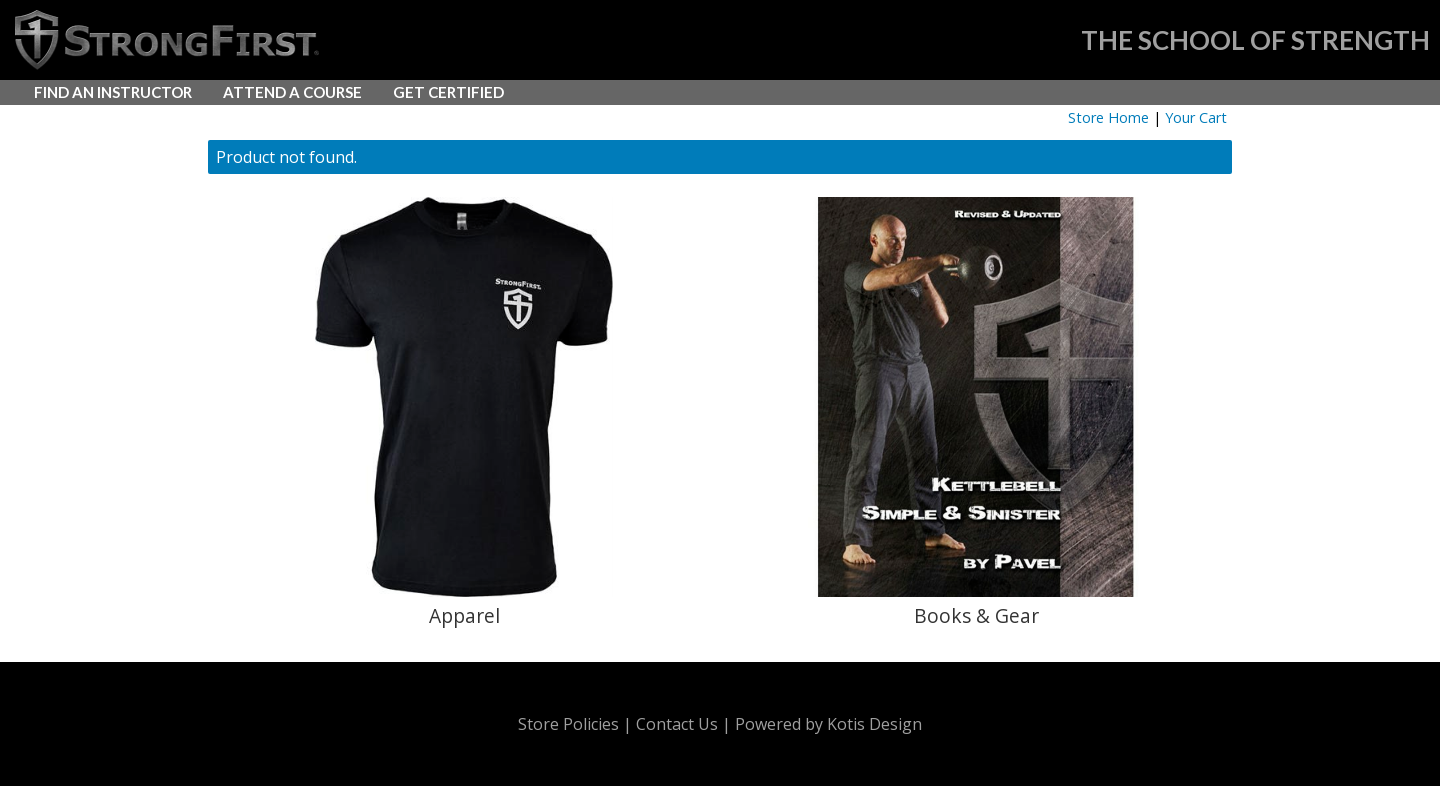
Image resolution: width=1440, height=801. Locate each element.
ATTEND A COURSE (292, 92)
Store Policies (568, 724)
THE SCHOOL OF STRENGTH (1255, 40)
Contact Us (677, 724)
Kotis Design (874, 724)
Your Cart (1196, 117)
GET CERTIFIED (448, 92)
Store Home (1108, 117)
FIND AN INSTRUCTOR (113, 92)
